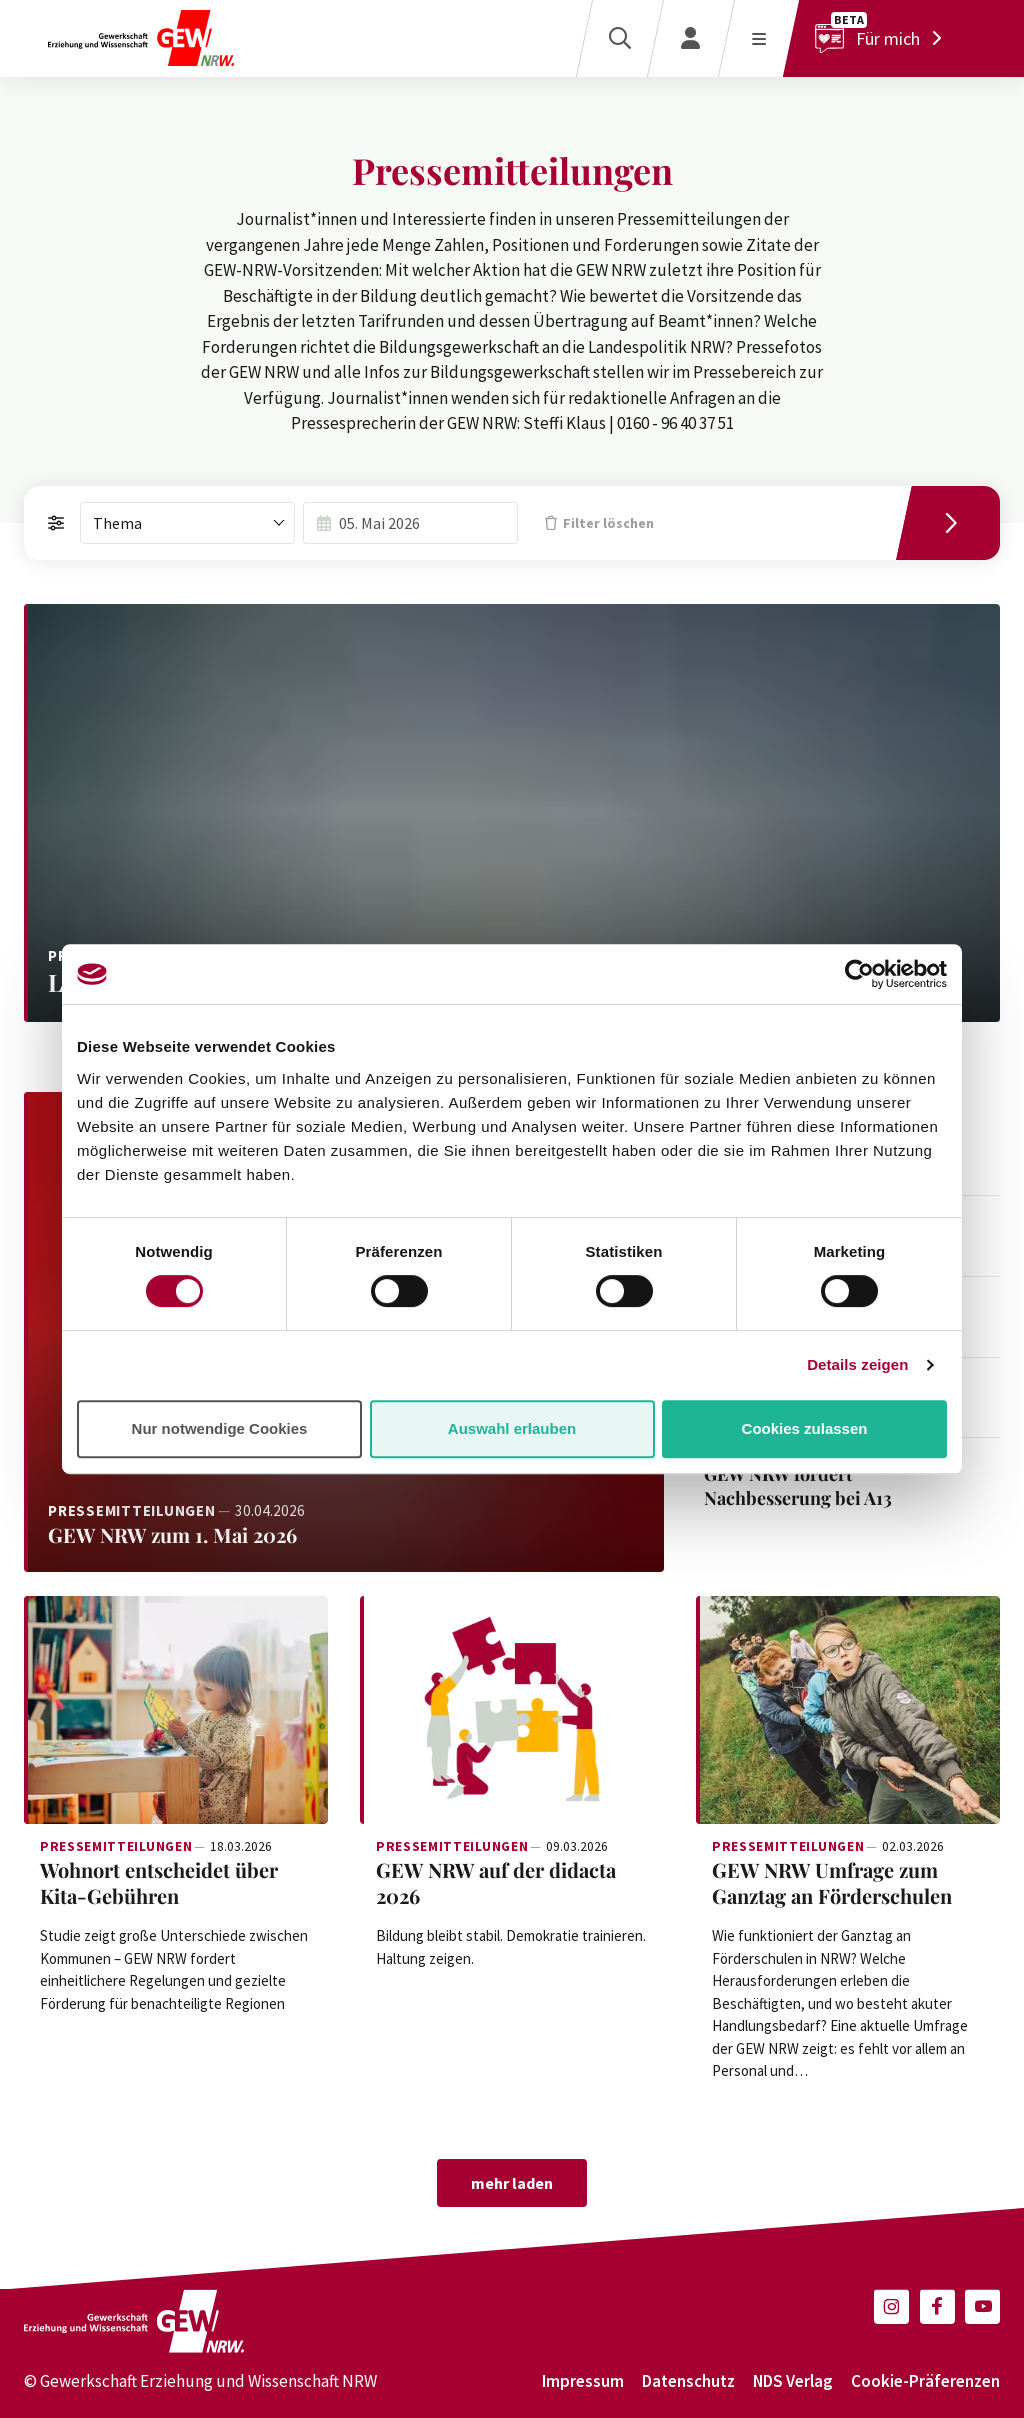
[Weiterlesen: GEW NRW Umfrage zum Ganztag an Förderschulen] (848, 1710)
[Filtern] (955, 523)
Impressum (583, 2381)
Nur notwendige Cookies (220, 1428)
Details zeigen (857, 1364)
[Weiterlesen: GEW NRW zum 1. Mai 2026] (344, 1535)
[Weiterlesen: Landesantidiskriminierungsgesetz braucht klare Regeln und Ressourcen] (512, 813)
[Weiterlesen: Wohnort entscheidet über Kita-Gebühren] (176, 1710)
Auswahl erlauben (512, 1428)
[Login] (690, 38)
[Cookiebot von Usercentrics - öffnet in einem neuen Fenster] (859, 974)
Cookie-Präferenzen (925, 2381)
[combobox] (187, 523)
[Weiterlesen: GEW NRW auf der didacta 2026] (512, 1710)
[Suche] (619, 38)
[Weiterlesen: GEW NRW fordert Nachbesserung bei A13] (826, 1486)
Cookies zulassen (805, 1428)
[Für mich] (883, 38)
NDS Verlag (793, 2381)
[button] (891, 2306)
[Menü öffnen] (758, 38)
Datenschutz (688, 2381)
